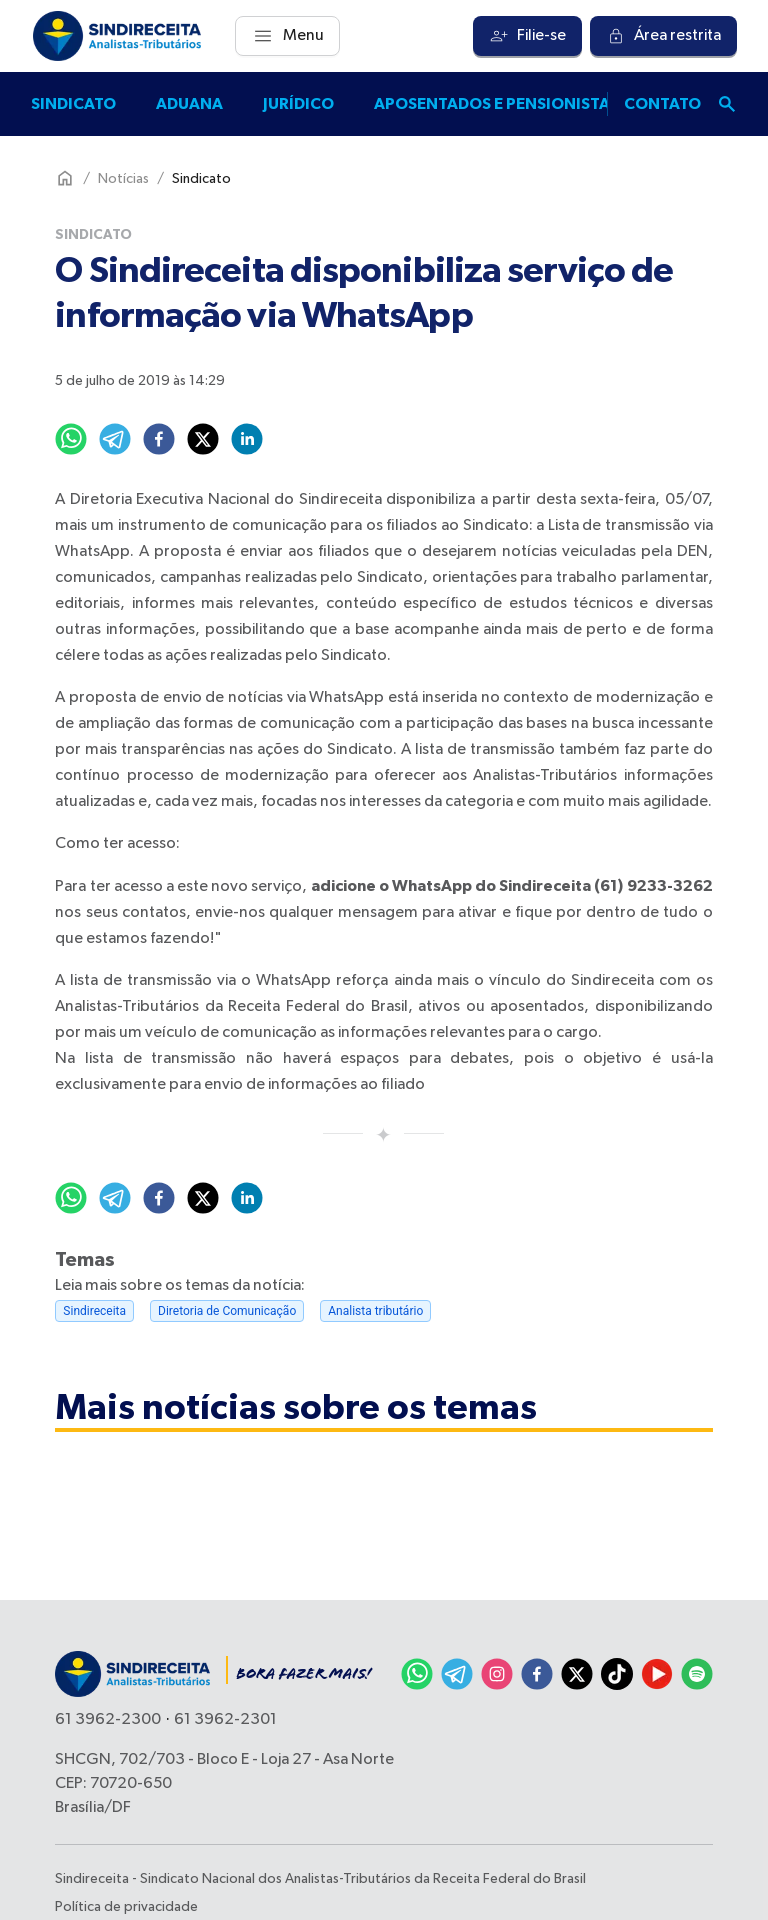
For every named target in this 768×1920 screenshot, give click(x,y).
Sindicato (73, 104)
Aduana (189, 104)
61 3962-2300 (108, 1720)
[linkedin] (247, 439)
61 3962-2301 (225, 1720)
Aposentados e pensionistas (496, 104)
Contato (662, 104)
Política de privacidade (126, 1907)
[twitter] (203, 439)
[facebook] (159, 439)
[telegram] (115, 439)
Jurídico (298, 104)
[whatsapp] (71, 439)
